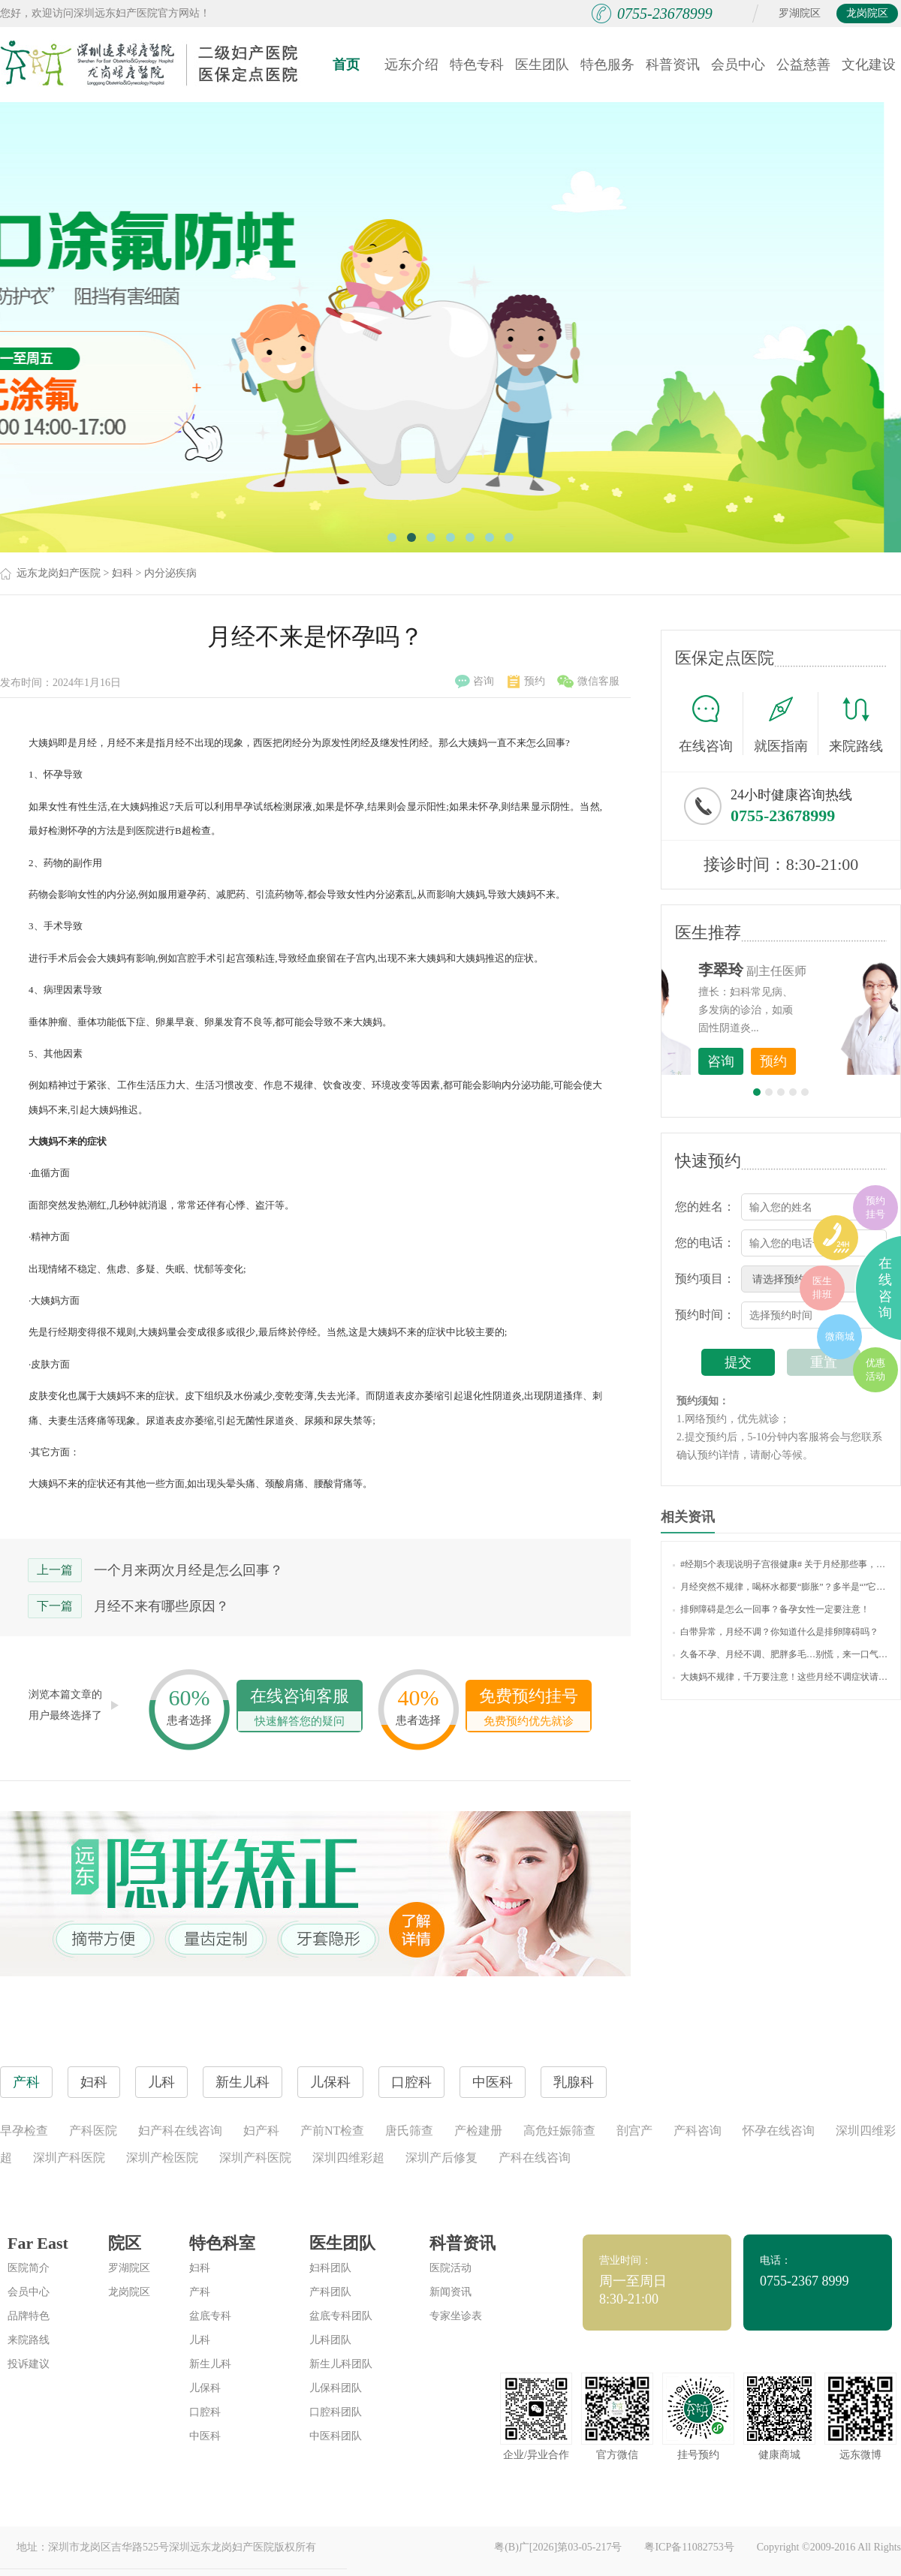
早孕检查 (24, 2130)
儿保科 (205, 2388)
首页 (346, 64)
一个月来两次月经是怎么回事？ (188, 1570)
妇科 (122, 573)
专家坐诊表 (455, 2316)
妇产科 (261, 2130)
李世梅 (804, 969)
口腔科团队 (335, 2412)
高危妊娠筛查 (559, 2130)
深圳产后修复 (441, 2157)
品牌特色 (29, 2316)
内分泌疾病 (170, 573)
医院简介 (29, 2268)
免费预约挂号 (528, 1709)
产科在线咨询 (535, 2157)
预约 (526, 681)
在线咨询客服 (299, 1709)
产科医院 (93, 2130)
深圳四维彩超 (348, 2157)
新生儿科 (210, 2364)
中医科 (205, 2436)
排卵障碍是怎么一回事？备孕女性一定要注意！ (771, 1609)
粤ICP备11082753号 (689, 2547)
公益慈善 (803, 64)
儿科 (199, 2340)
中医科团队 (335, 2436)
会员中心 (738, 64)
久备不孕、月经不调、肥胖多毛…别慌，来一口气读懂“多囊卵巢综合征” (781, 1654)
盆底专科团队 (340, 2316)
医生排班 (822, 1287)
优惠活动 (875, 1369)
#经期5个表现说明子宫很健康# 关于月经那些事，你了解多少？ (781, 1564)
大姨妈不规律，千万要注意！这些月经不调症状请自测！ (781, 1677)
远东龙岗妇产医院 (59, 573)
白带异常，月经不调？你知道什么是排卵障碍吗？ (775, 1632)
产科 (199, 2292)
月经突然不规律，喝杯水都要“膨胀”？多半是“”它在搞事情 (781, 1586)
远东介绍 (411, 64)
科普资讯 (673, 64)
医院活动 (450, 2268)
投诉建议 (29, 2364)
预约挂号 (875, 1207)
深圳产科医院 (69, 2157)
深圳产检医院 (162, 2157)
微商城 (839, 1336)
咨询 (474, 681)
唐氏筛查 (409, 2130)
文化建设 (869, 64)
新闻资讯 (450, 2292)
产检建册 (478, 2130)
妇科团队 (330, 2268)
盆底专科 (210, 2316)
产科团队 (330, 2292)
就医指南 (786, 723)
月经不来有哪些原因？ (161, 1606)
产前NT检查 (332, 2130)
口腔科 (205, 2412)
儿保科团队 (335, 2388)
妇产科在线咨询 (180, 2130)
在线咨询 (711, 723)
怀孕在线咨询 (779, 2130)
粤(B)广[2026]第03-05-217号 (558, 2547)
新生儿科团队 (340, 2364)
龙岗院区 (867, 13)
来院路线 (856, 725)
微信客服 (588, 681)
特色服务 (607, 64)
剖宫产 (634, 2130)
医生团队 (542, 64)
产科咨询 (697, 2130)
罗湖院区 (800, 13)
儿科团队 (330, 2340)
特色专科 (477, 64)
